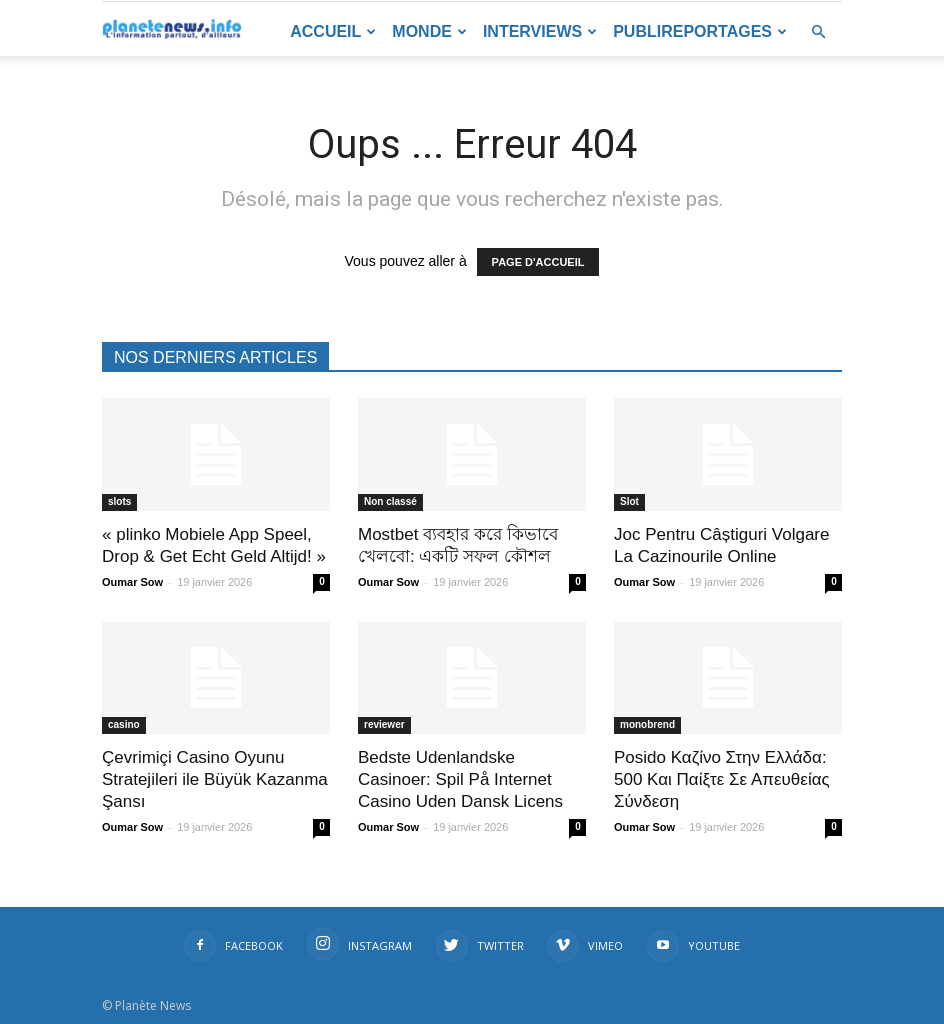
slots (119, 501)
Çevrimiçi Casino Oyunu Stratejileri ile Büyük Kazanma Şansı (215, 779)
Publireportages (700, 31)
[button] (818, 32)
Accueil (333, 31)
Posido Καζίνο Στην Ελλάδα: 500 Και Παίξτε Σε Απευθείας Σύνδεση (722, 779)
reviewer (384, 724)
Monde (429, 31)
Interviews (540, 31)
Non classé (390, 501)
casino (124, 724)
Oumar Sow (132, 582)
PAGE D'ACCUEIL (538, 262)
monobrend (647, 724)
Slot (629, 501)
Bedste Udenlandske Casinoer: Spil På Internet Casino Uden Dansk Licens (460, 779)
